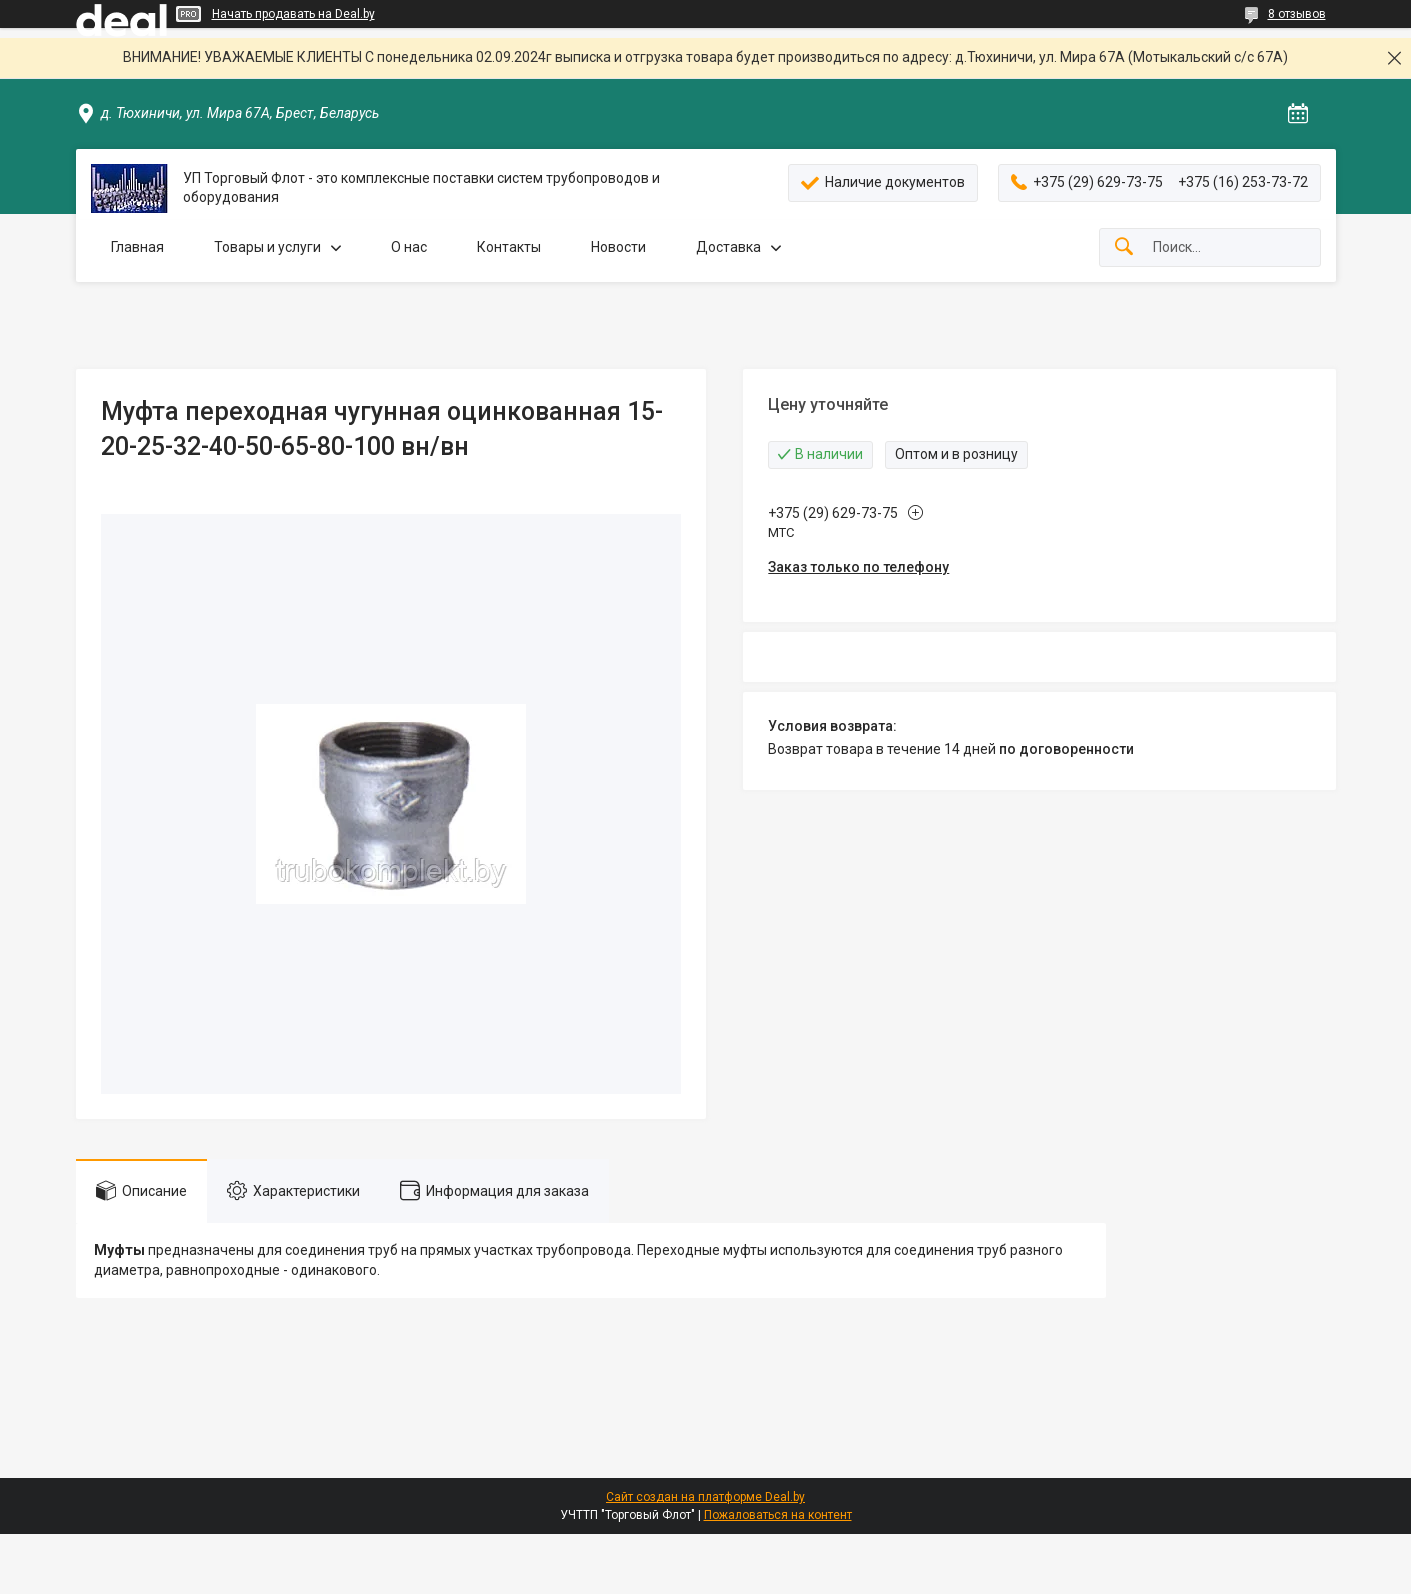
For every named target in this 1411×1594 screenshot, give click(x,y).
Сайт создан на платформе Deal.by (705, 1497)
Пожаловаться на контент (778, 1515)
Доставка (728, 247)
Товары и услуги (267, 247)
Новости (618, 247)
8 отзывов (1297, 14)
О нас (409, 247)
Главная (137, 247)
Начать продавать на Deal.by (293, 14)
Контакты (509, 247)
